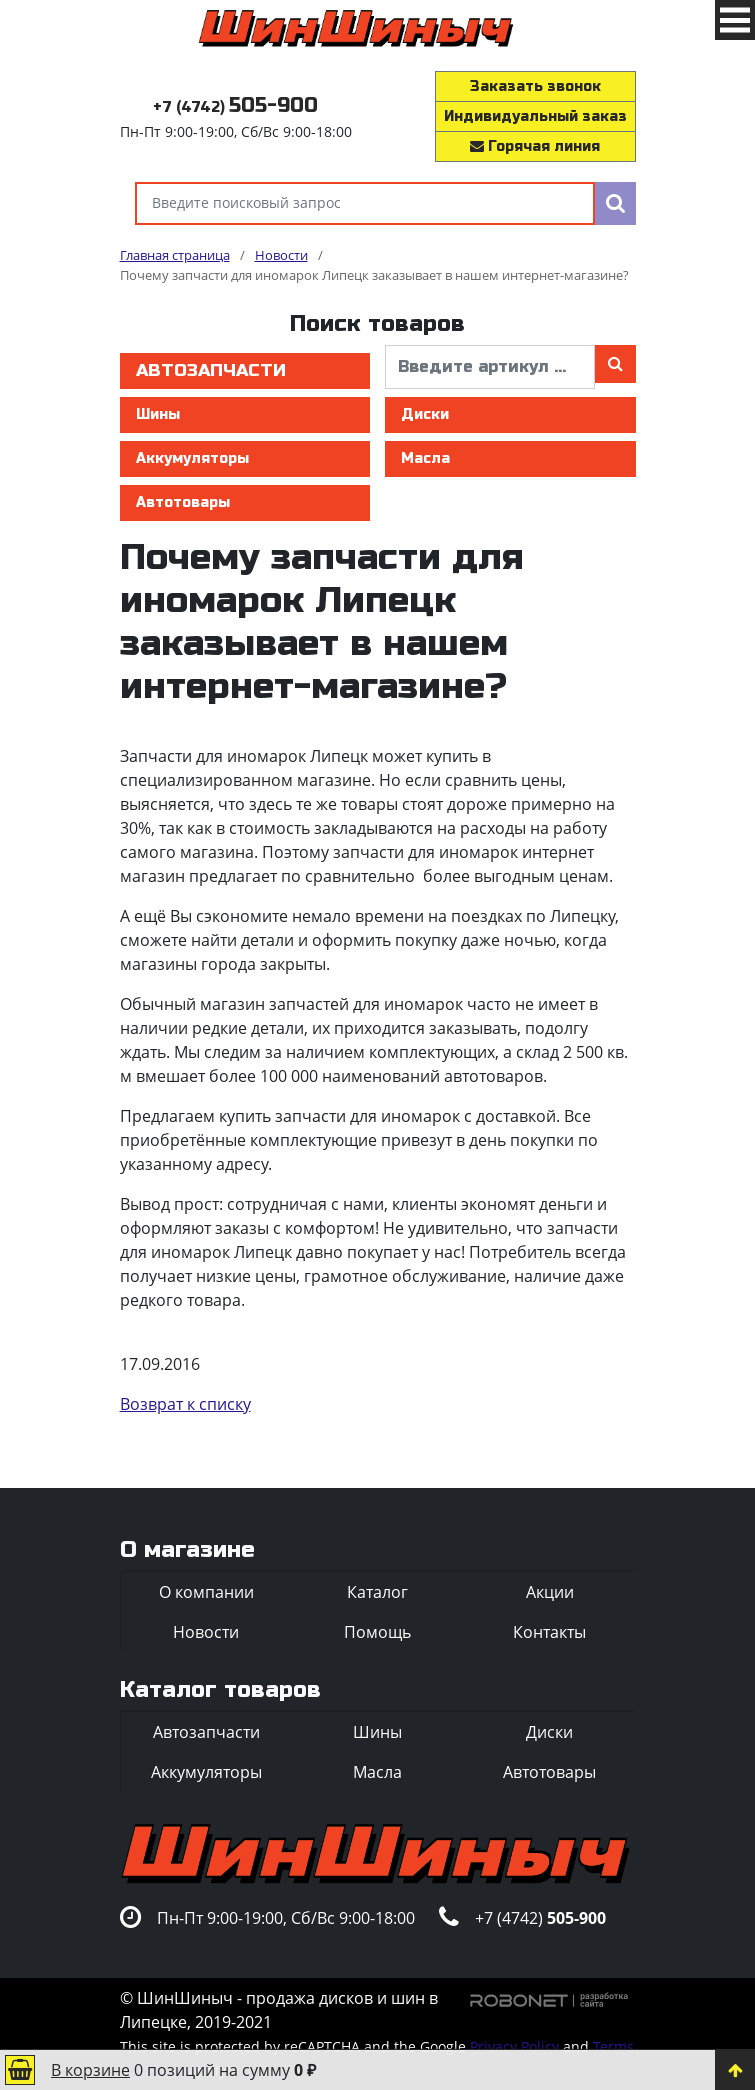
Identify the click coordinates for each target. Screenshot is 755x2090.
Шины (158, 414)
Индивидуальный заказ (535, 116)
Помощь (377, 1632)
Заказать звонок (535, 86)
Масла (425, 458)
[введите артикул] (490, 367)
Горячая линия (535, 146)
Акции (550, 1592)
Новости (206, 1632)
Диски (425, 414)
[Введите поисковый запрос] (365, 203)
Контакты (549, 1632)
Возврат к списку (185, 1404)
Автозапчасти (211, 370)
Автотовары (183, 502)
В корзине (90, 2070)
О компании (206, 1592)
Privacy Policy (514, 2046)
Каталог (377, 1592)
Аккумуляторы (192, 458)
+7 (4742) (235, 107)
